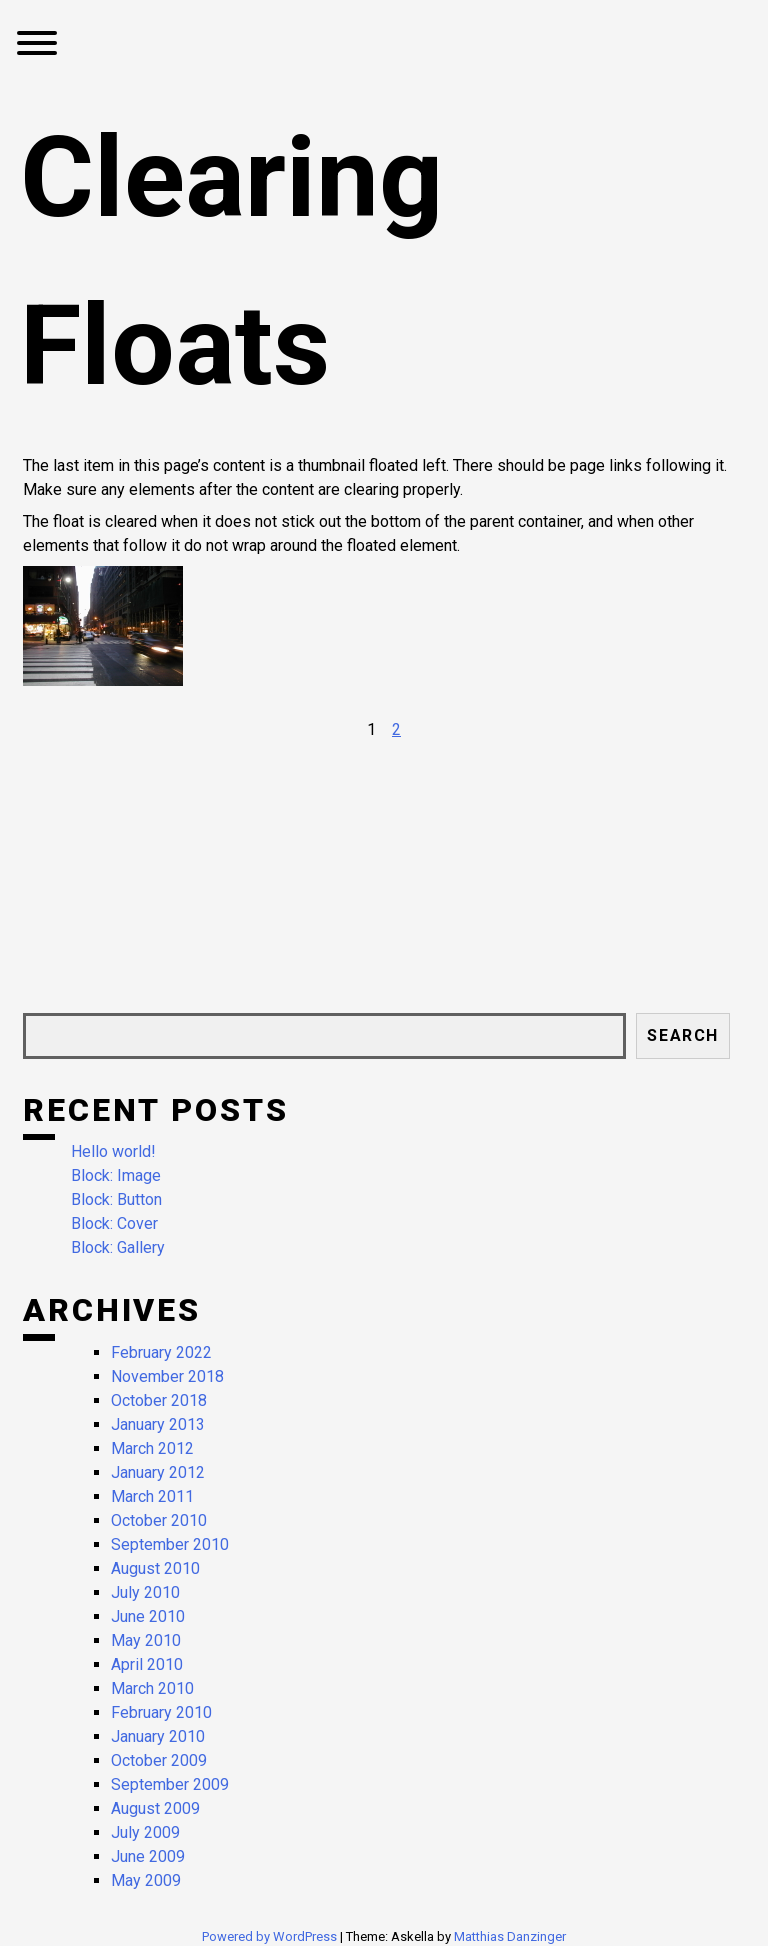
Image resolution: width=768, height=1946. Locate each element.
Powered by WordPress (271, 1936)
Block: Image (116, 1175)
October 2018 (159, 1400)
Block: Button (116, 1199)
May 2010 (146, 1640)
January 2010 (158, 1736)
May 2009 (146, 1880)
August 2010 (155, 1568)
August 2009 (155, 1808)
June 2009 (148, 1856)
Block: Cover (114, 1223)
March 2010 (152, 1688)
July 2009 (145, 1832)
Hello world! (113, 1151)
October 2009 (159, 1760)
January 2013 (158, 1424)
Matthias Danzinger (510, 1936)
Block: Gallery (118, 1247)
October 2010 (159, 1520)
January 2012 (158, 1472)
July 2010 (145, 1592)
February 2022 (161, 1352)
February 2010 (161, 1712)
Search (683, 1035)
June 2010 (148, 1616)
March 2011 (152, 1496)
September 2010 (170, 1544)
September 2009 (170, 1784)
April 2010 (147, 1664)
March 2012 (152, 1448)
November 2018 (167, 1376)
